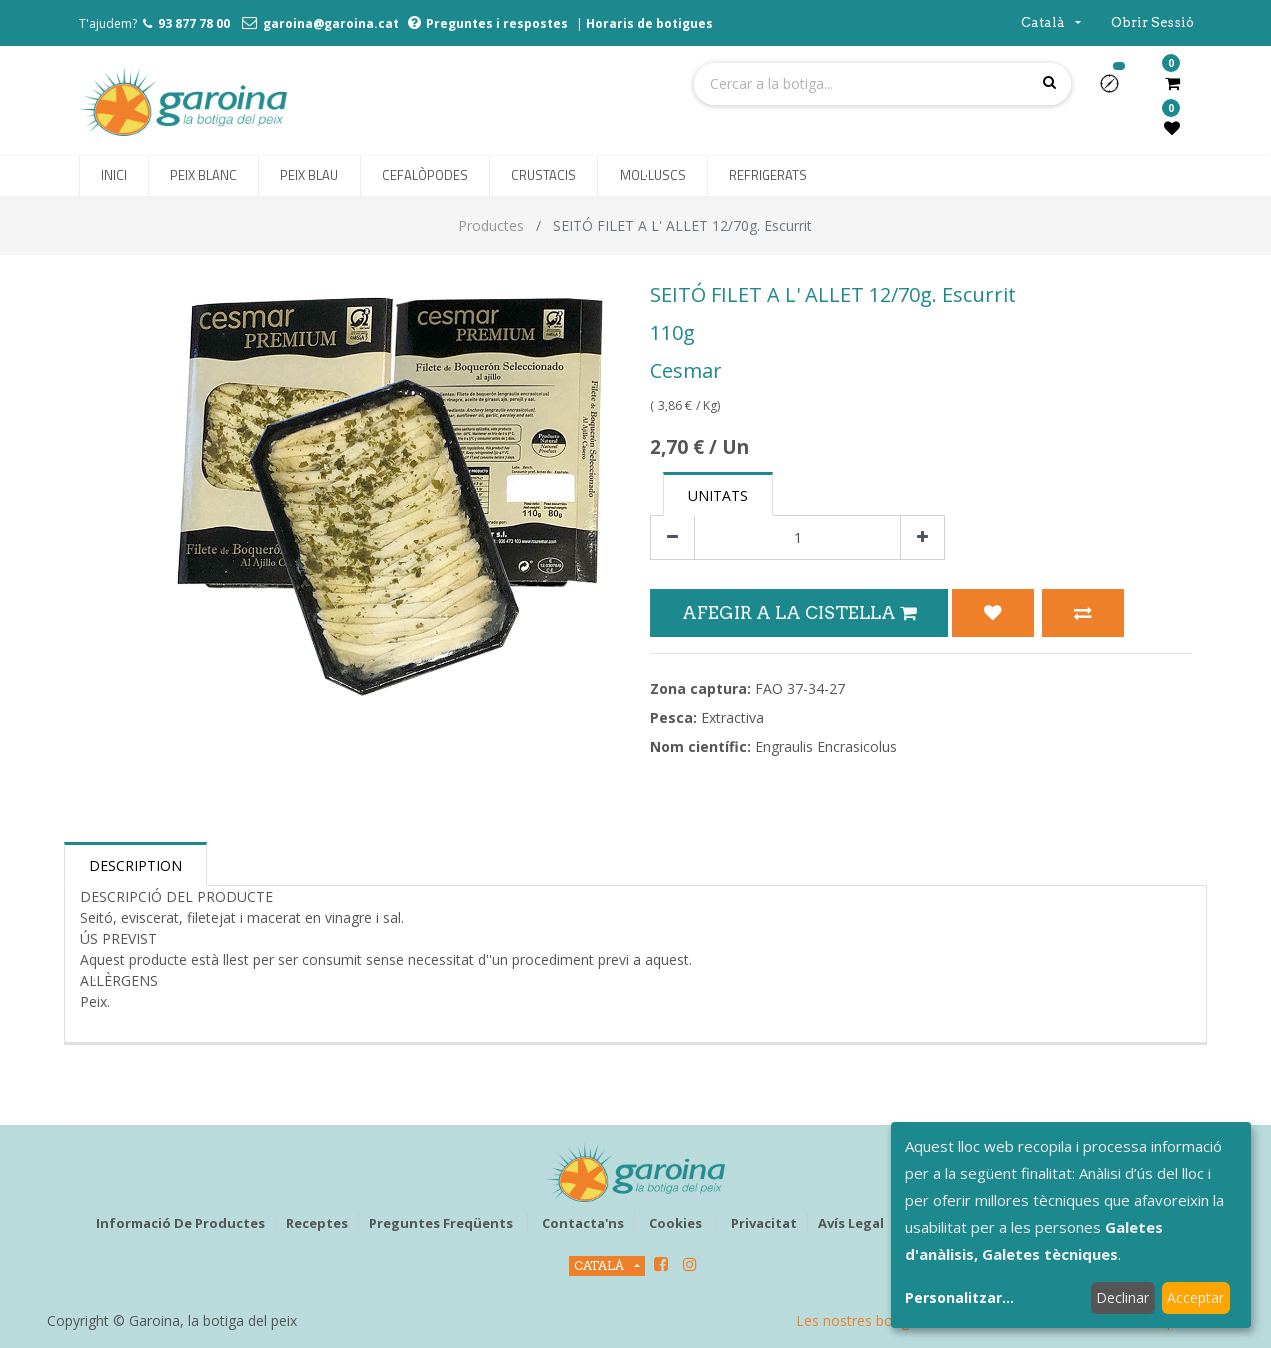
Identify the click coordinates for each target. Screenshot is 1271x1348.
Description (135, 865)
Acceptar (1195, 1297)
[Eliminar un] (672, 537)
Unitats (718, 495)
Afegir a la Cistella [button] (799, 612)
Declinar (1122, 1297)
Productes (491, 225)
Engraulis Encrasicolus (826, 746)
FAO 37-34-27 (800, 688)
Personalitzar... (959, 1297)
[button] (1117, 90)
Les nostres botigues (864, 1320)
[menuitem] (114, 176)
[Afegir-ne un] (922, 537)
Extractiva (732, 717)
